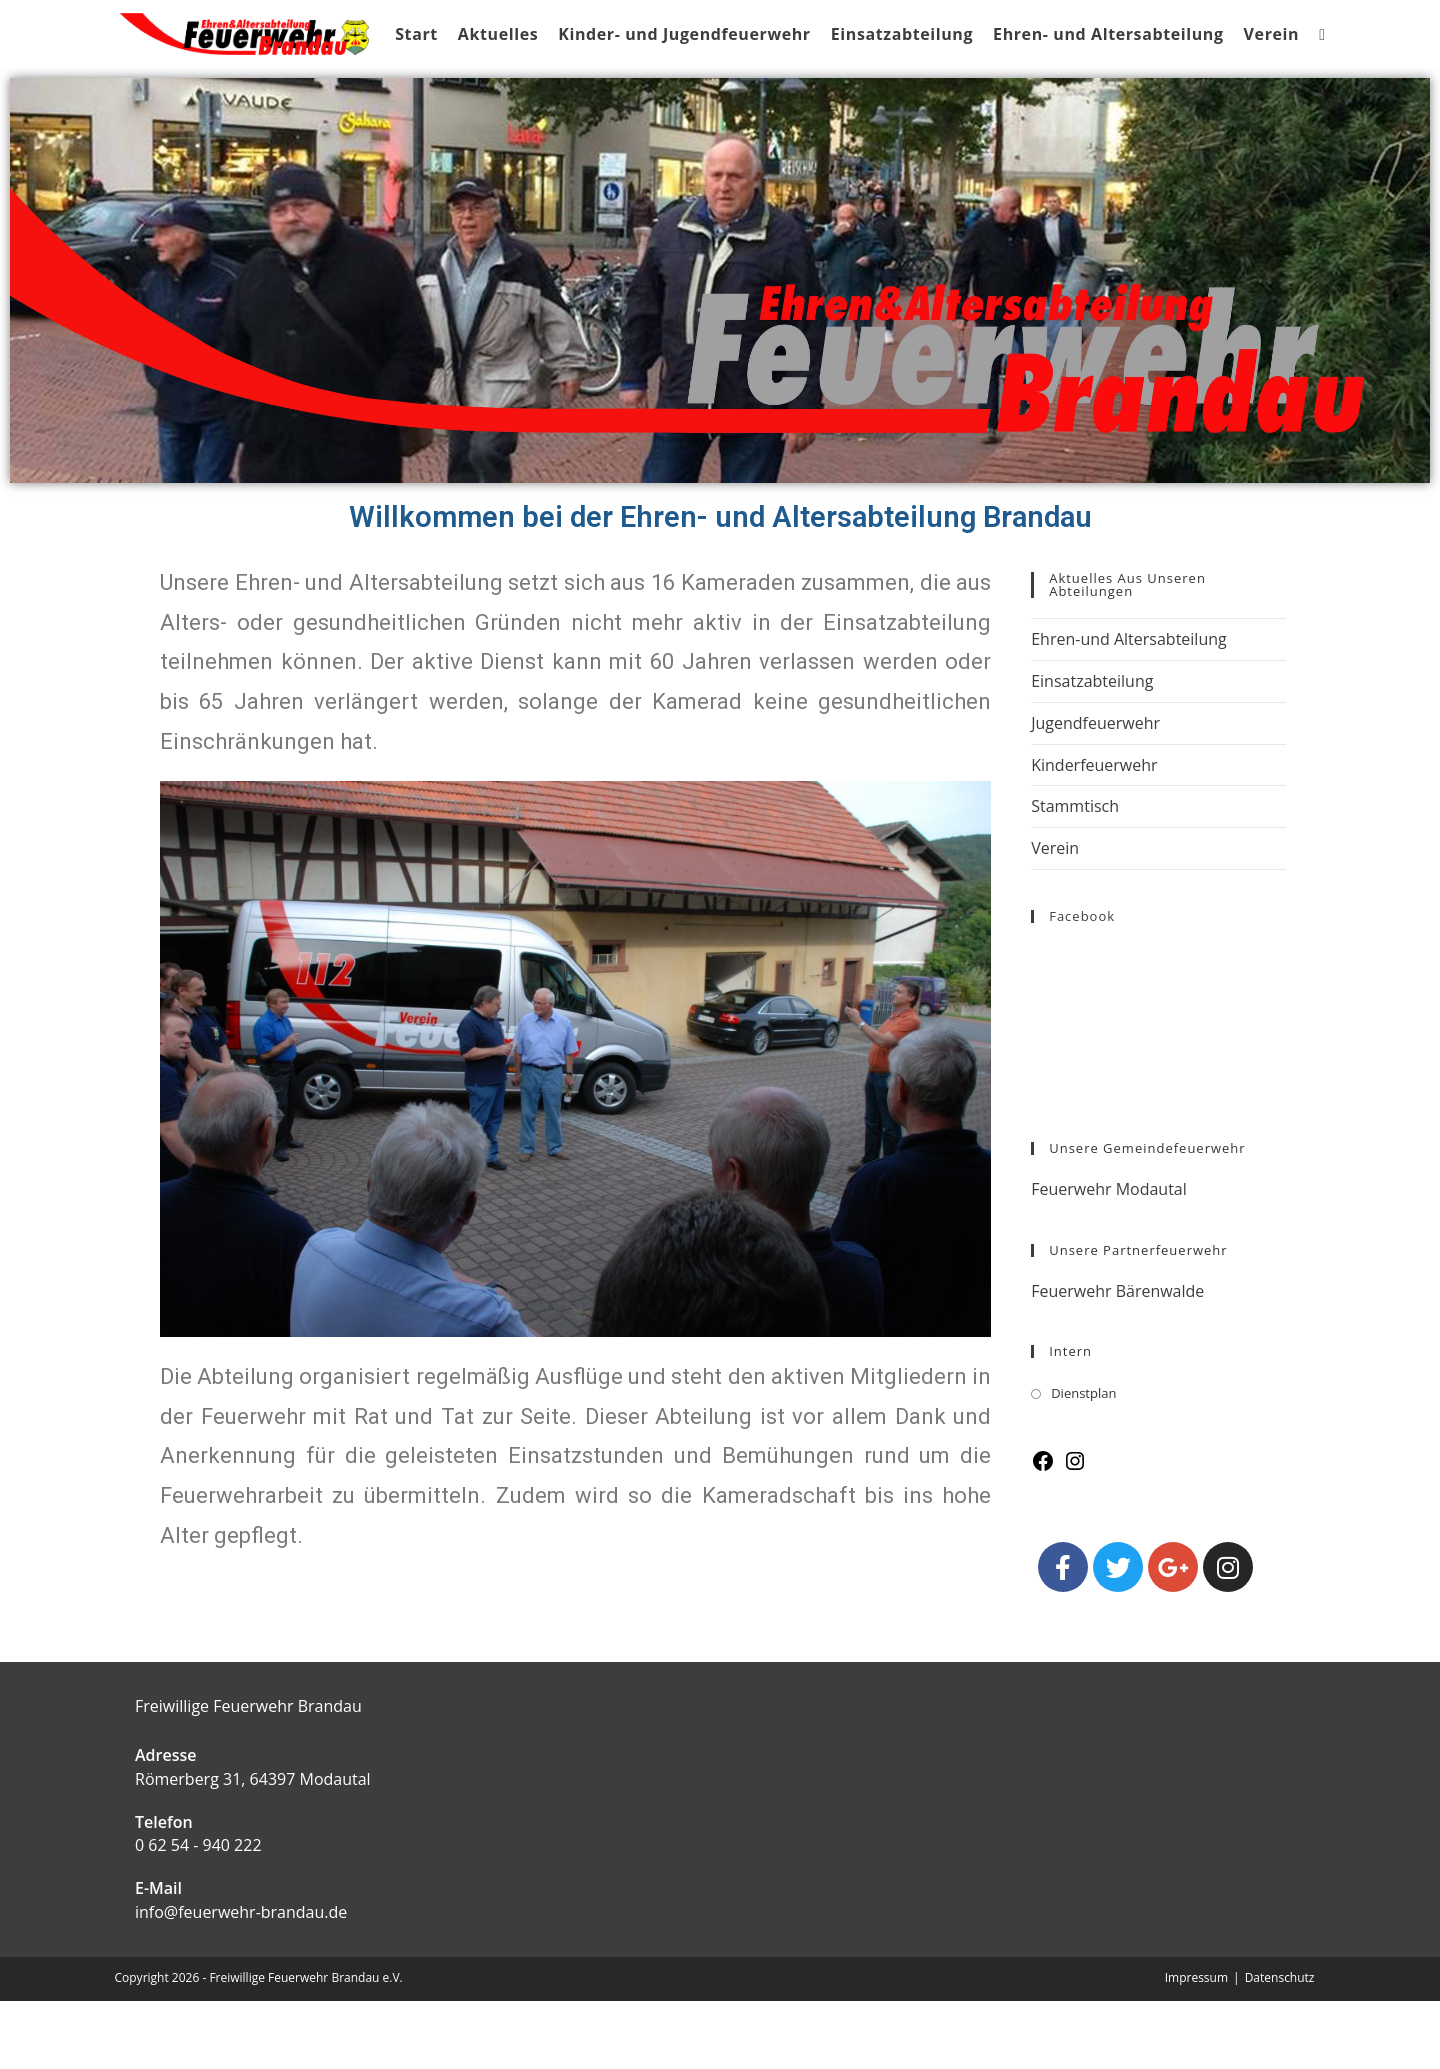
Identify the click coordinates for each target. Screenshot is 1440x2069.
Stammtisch (1075, 874)
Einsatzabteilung (1092, 749)
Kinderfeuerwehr (1094, 833)
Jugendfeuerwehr (1095, 791)
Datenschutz (1280, 2045)
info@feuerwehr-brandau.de (241, 1980)
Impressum (1196, 2045)
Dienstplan (1083, 1461)
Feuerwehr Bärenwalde (1117, 1359)
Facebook (1082, 984)
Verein (1055, 916)
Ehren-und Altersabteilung (1129, 707)
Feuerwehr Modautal (1109, 1257)
